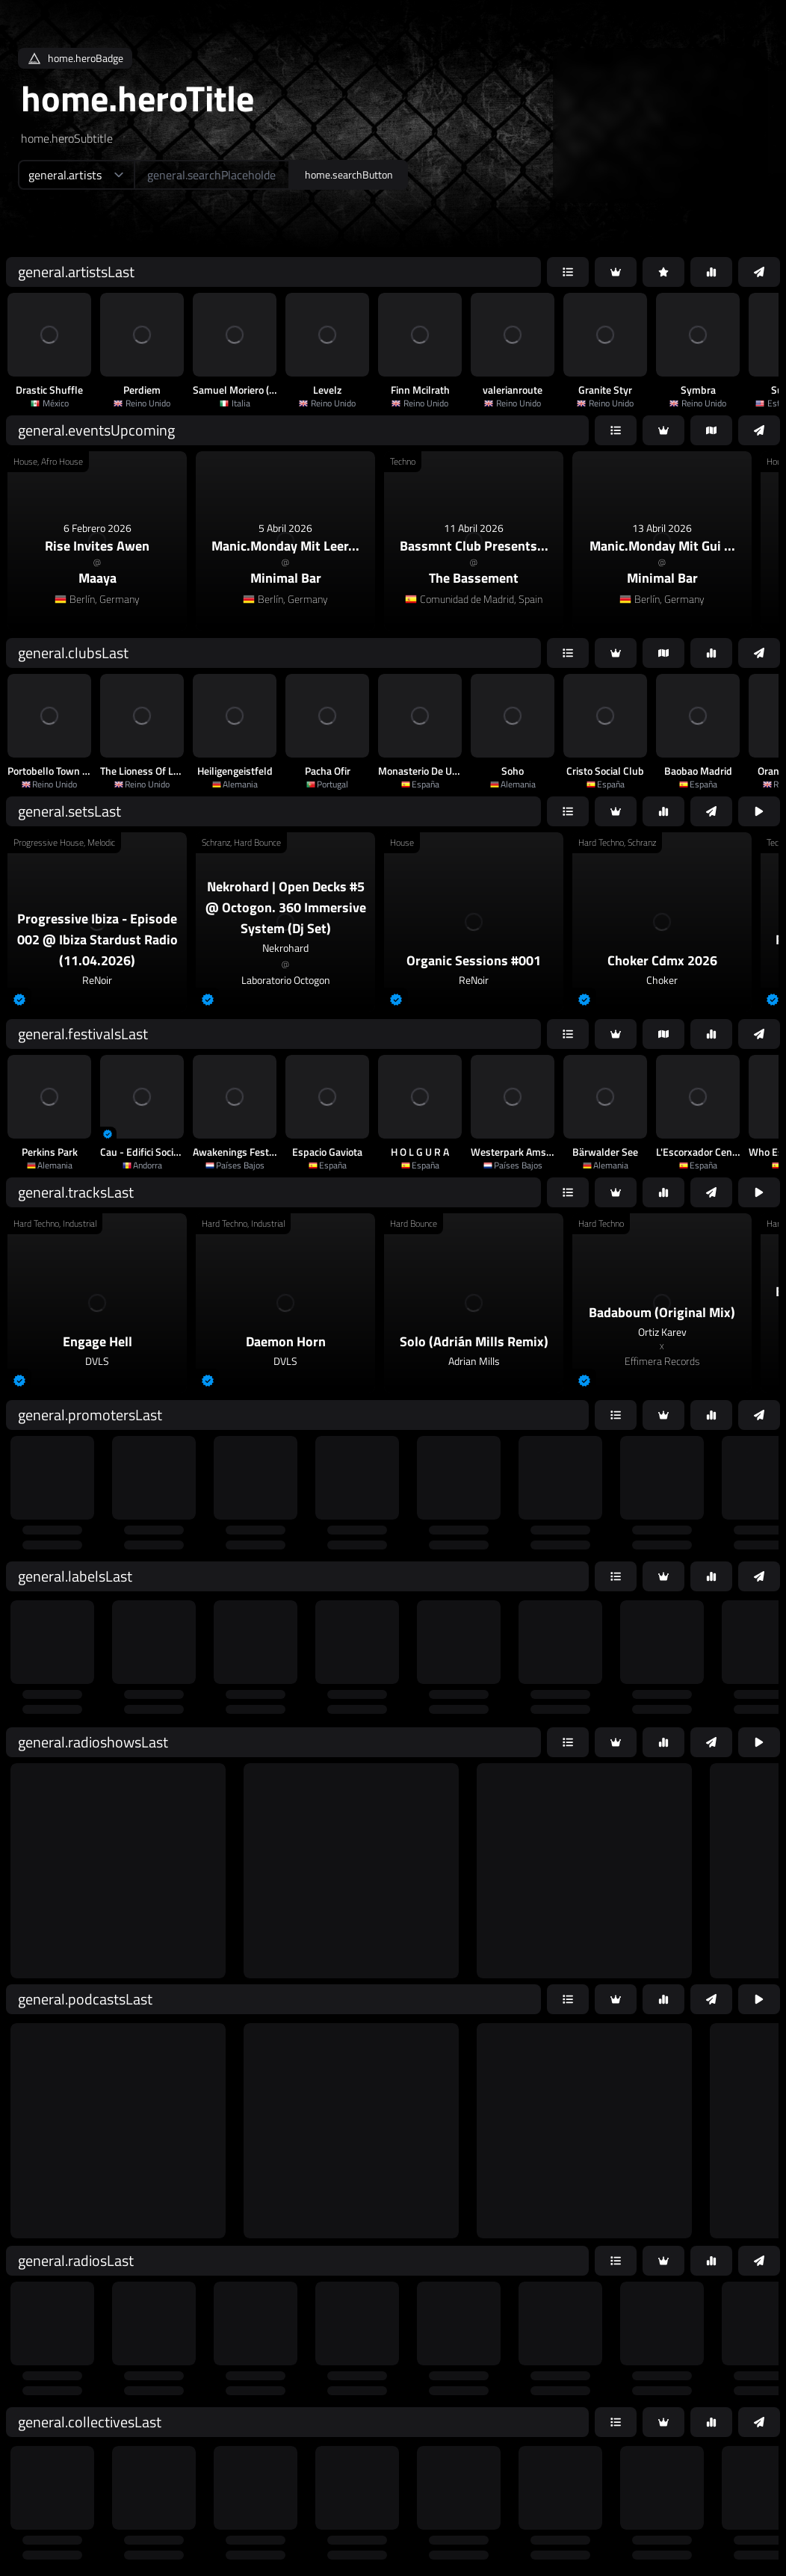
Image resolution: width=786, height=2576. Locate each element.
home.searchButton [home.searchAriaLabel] (349, 174)
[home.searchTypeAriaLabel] (76, 175)
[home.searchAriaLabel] (212, 175)
